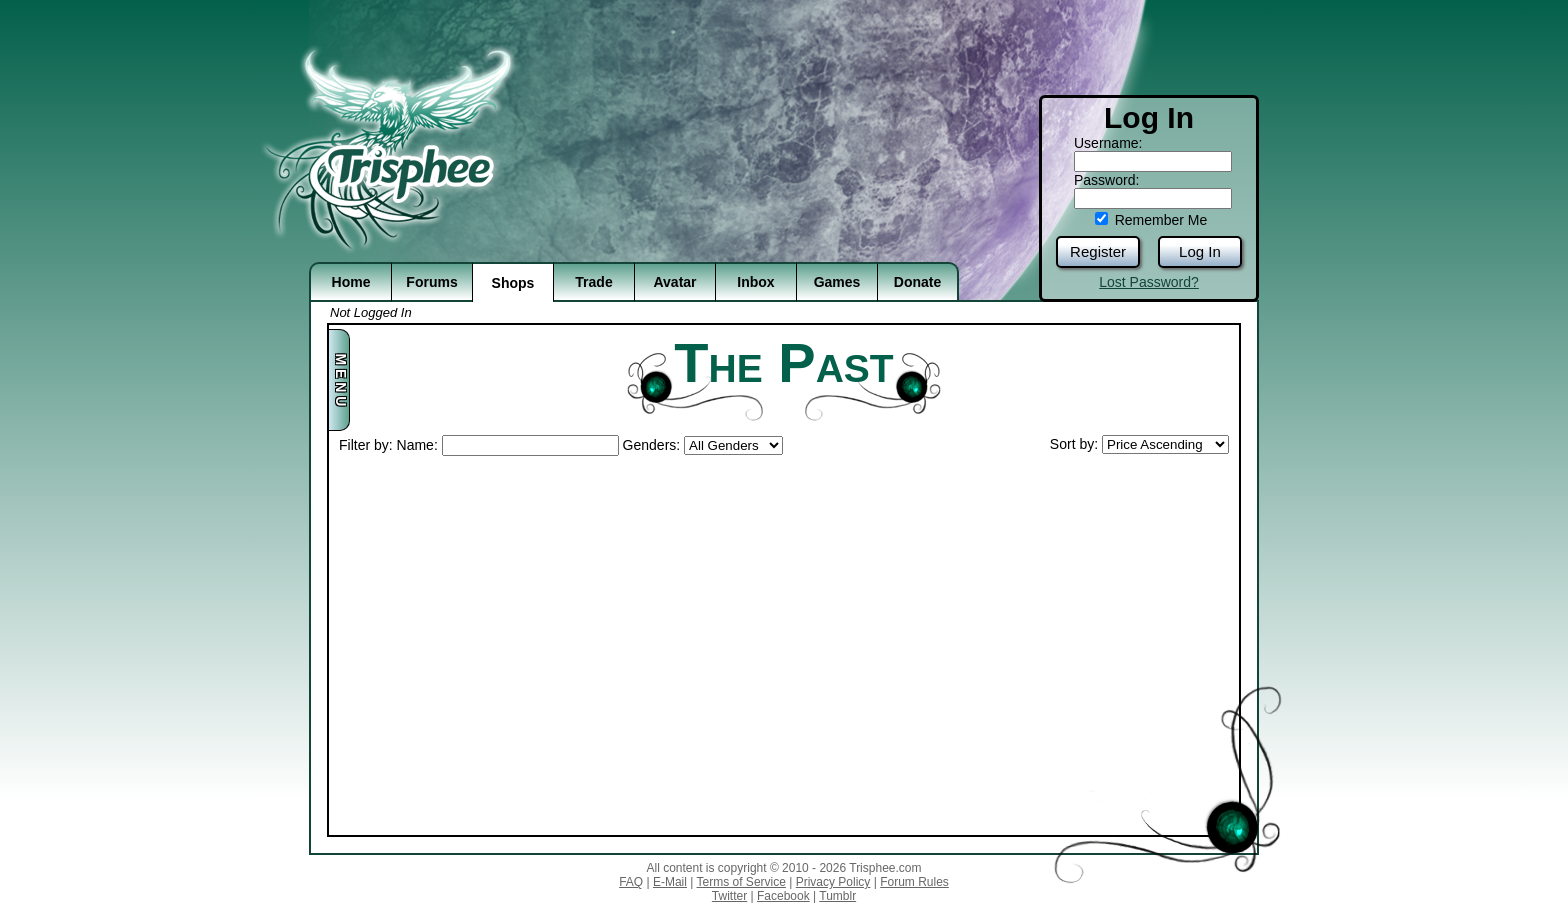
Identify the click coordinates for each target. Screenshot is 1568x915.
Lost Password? (1149, 282)
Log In (1200, 251)
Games (837, 282)
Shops (513, 283)
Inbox (755, 282)
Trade (593, 282)
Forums (431, 282)
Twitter (729, 896)
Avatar (674, 282)
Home (351, 282)
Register (1098, 251)
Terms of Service (741, 882)
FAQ (631, 882)
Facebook (783, 896)
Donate (917, 282)
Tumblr (837, 896)
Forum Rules (914, 882)
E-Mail (670, 882)
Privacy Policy (833, 882)
